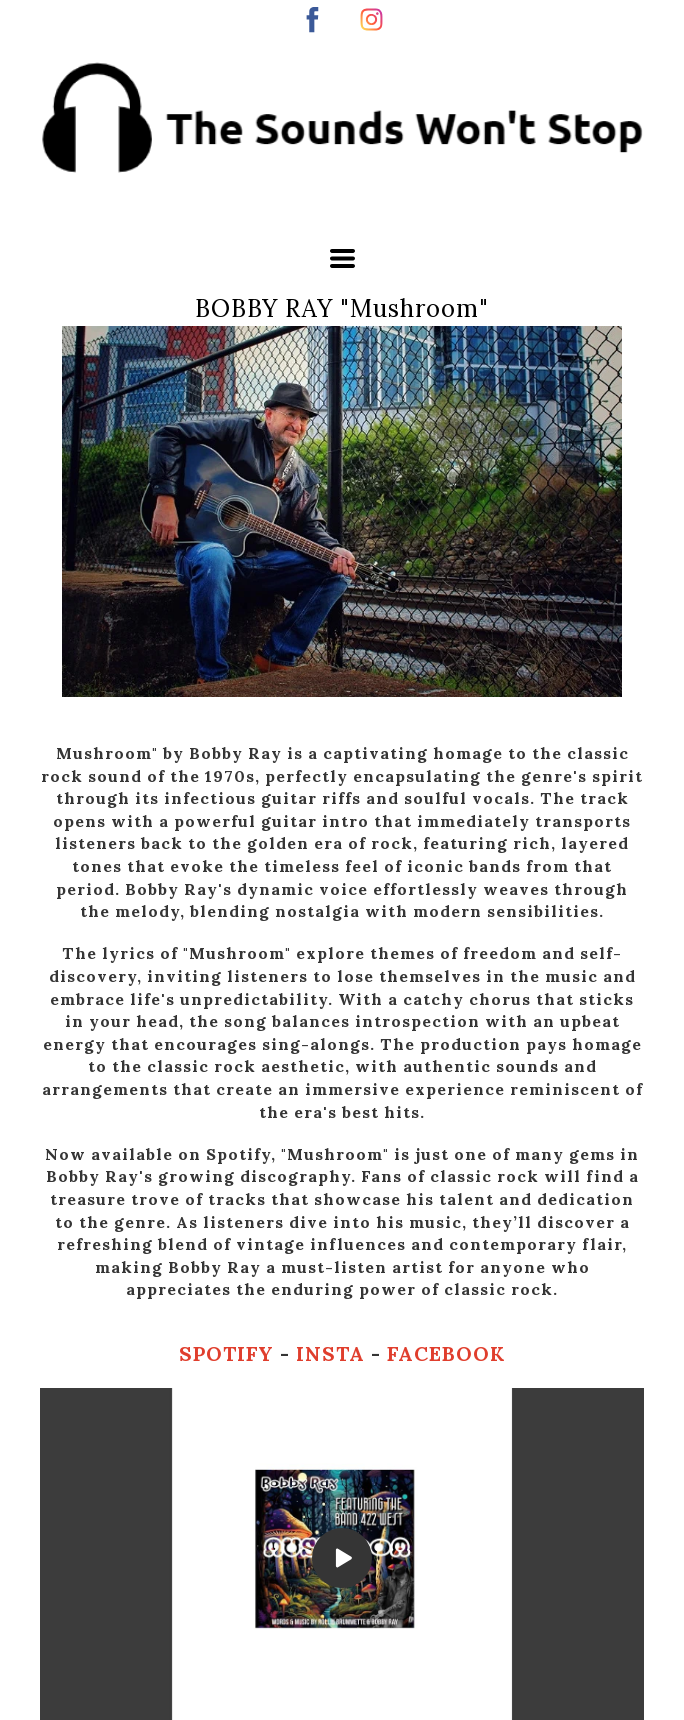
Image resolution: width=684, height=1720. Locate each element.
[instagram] (371, 19)
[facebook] (312, 19)
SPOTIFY (229, 1353)
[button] (342, 258)
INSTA (333, 1353)
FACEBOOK (446, 1353)
